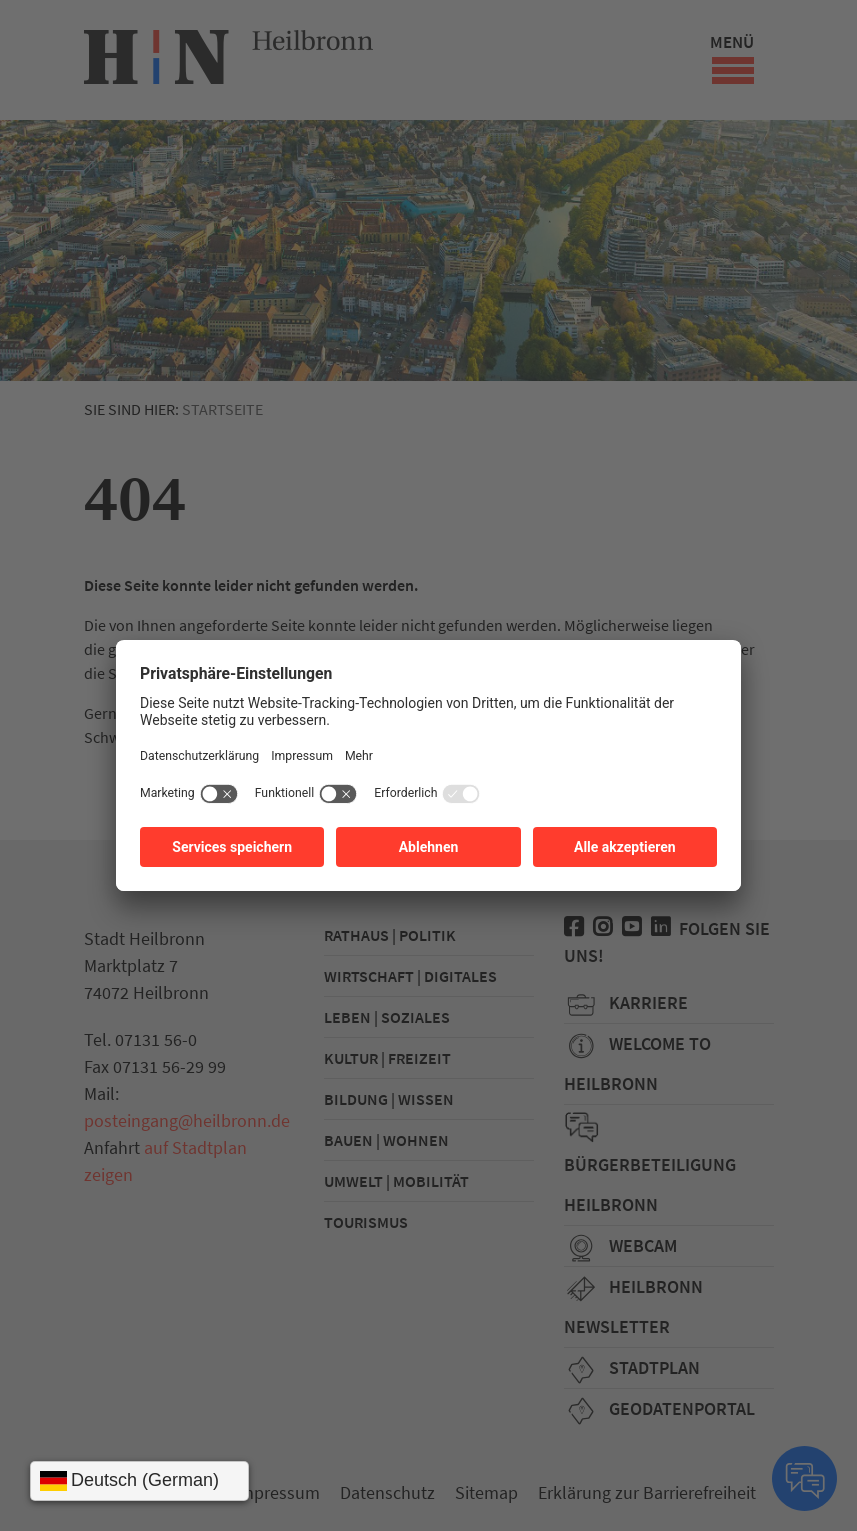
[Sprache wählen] (139, 1481)
